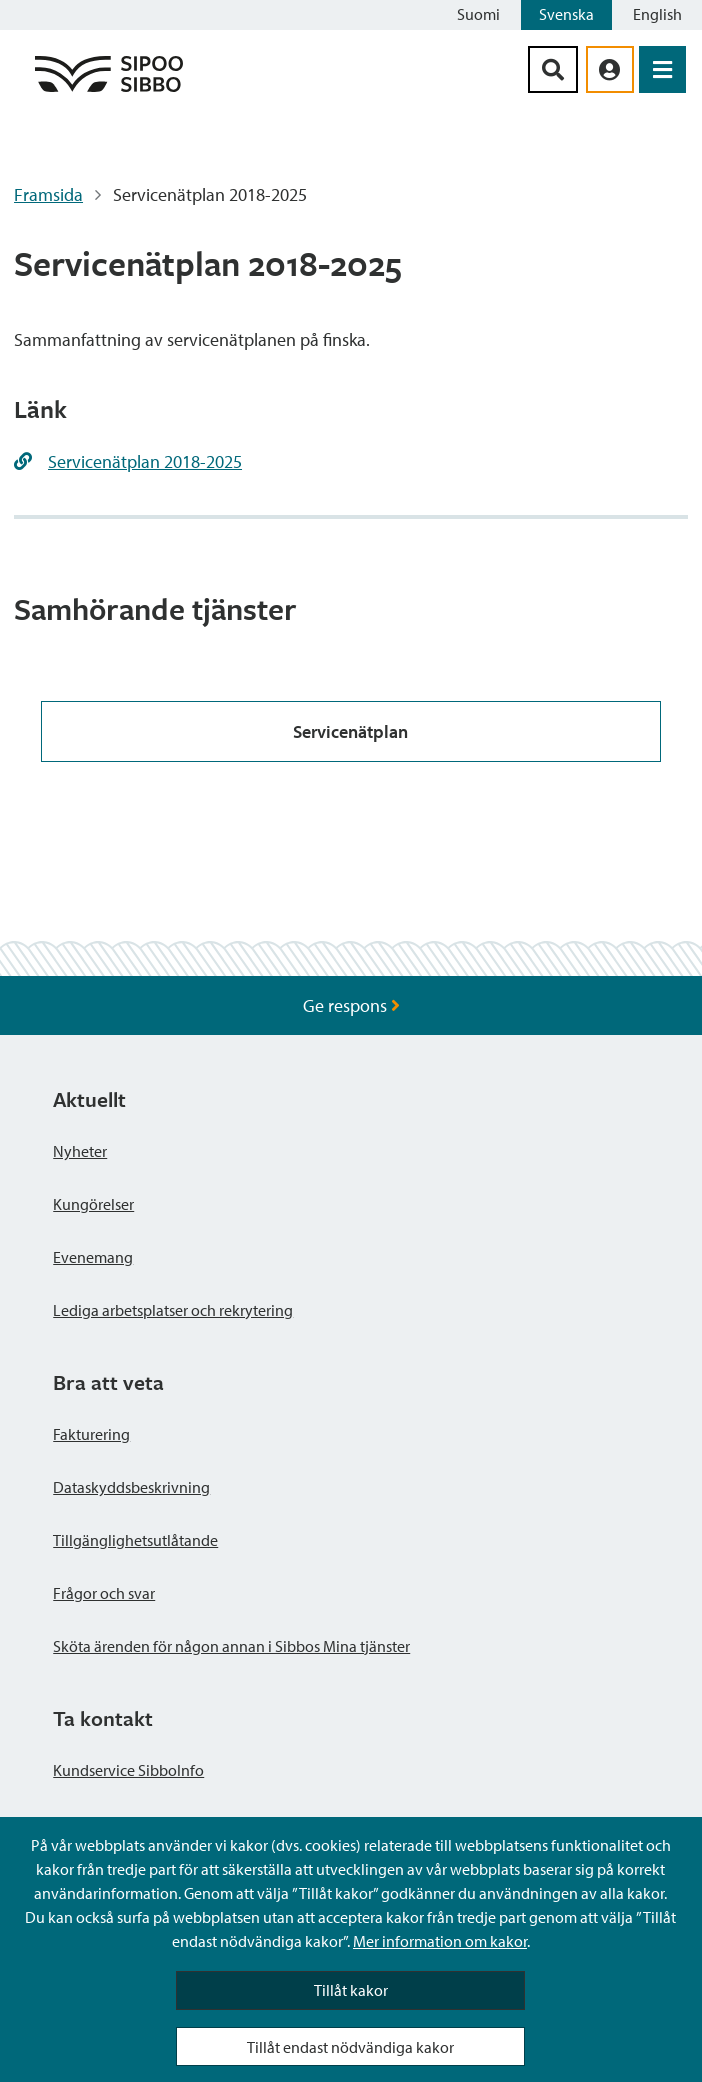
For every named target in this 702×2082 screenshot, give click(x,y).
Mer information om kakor (440, 1941)
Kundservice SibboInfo (128, 1770)
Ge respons (351, 1005)
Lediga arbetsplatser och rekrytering (173, 1310)
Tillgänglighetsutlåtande (135, 1540)
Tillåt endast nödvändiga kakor (350, 2047)
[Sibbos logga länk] (109, 90)
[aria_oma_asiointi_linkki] (610, 69)
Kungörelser (93, 1204)
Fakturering (91, 1434)
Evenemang (93, 1257)
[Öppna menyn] (662, 69)
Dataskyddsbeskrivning (131, 1487)
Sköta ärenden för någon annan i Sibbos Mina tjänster (231, 1646)
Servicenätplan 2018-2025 (145, 461)
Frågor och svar (104, 1593)
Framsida (48, 194)
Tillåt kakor (351, 1990)
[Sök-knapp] (553, 69)
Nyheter (80, 1151)
